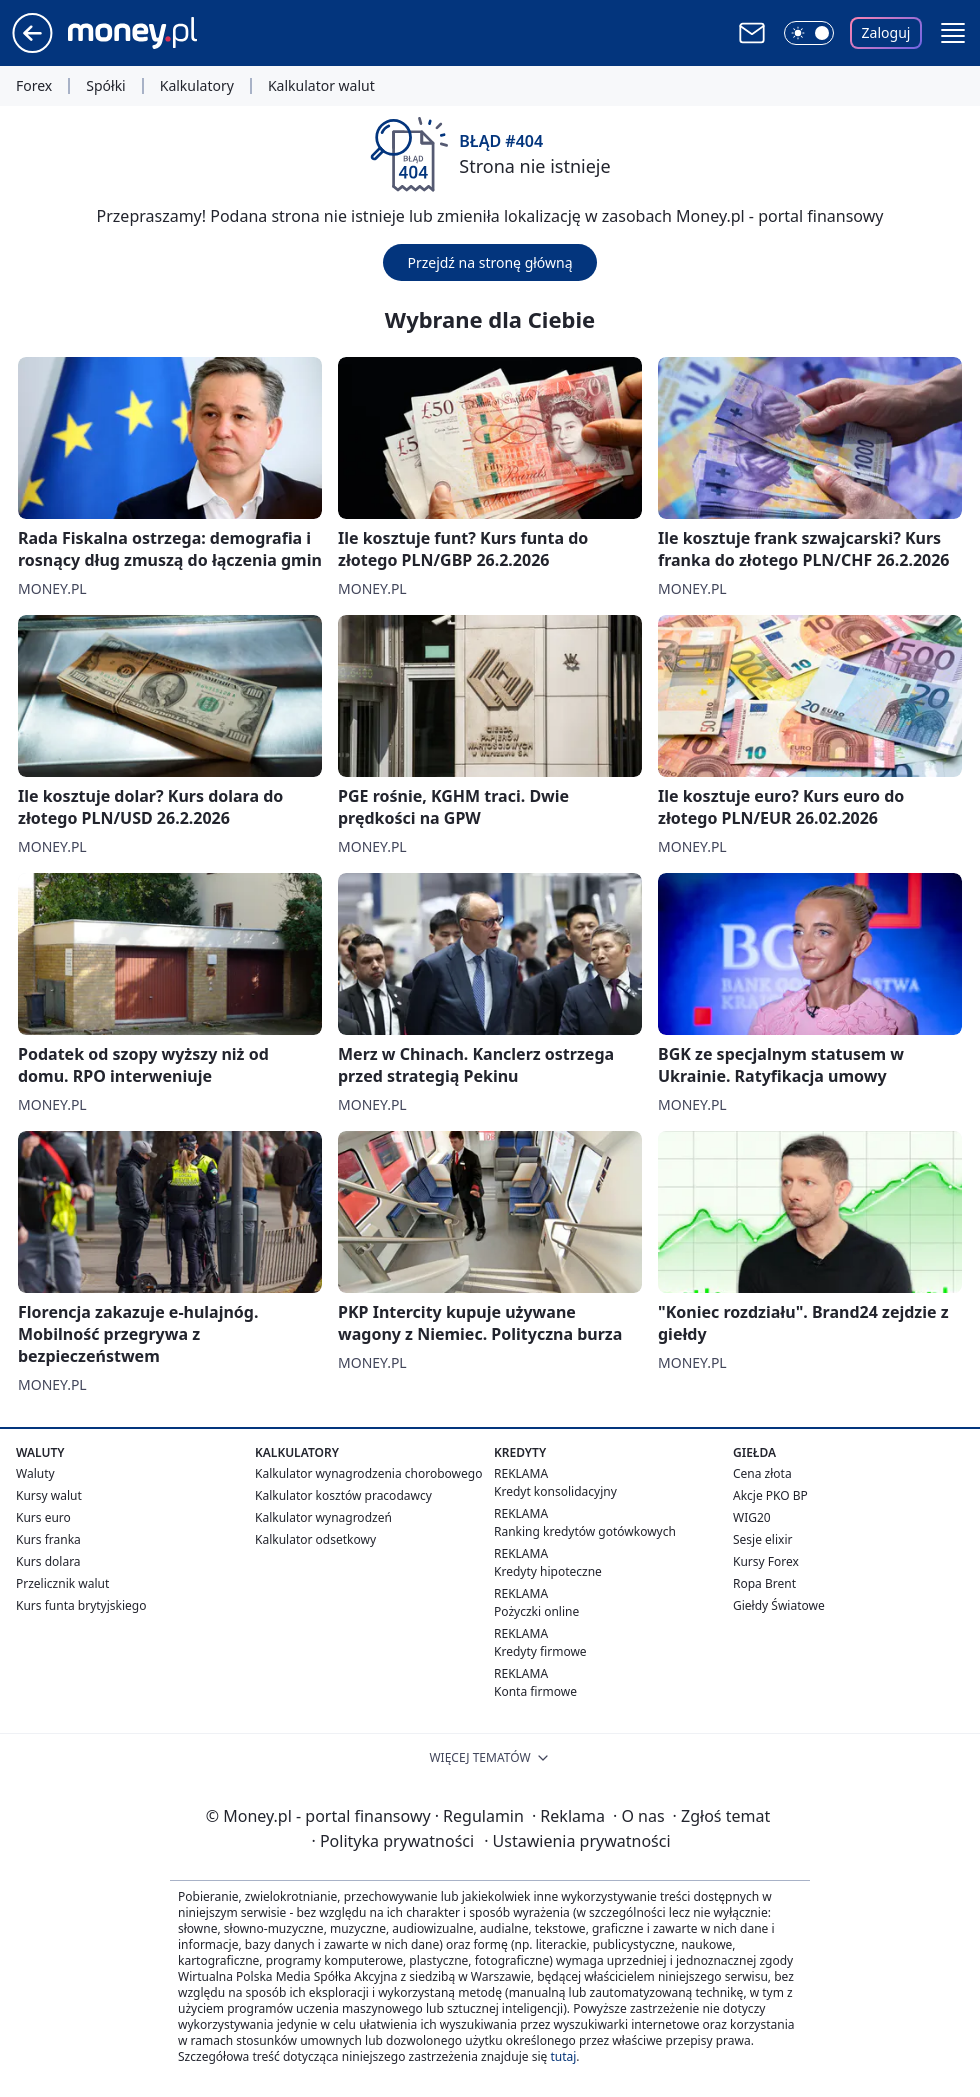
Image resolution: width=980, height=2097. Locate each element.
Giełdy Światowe (779, 1605)
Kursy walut (49, 1495)
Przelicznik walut (62, 1583)
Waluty (35, 1473)
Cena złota (762, 1473)
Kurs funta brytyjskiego (81, 1605)
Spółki (105, 86)
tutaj (563, 2056)
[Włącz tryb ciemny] (809, 33)
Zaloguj (886, 32)
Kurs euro (43, 1517)
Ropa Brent (764, 1583)
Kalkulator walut (321, 86)
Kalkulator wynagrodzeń (323, 1517)
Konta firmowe (535, 1691)
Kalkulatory (197, 86)
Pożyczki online (536, 1611)
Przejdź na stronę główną (489, 262)
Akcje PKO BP (770, 1495)
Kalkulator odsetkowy (315, 1539)
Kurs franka (48, 1539)
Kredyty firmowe (540, 1651)
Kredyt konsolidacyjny (555, 1491)
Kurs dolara (48, 1561)
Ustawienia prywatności (577, 1841)
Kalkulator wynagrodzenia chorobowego (368, 1473)
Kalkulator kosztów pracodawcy (343, 1495)
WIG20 (752, 1517)
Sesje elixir (762, 1539)
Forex (34, 86)
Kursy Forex (766, 1561)
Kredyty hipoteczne (548, 1571)
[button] (953, 33)
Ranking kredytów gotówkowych (585, 1531)
